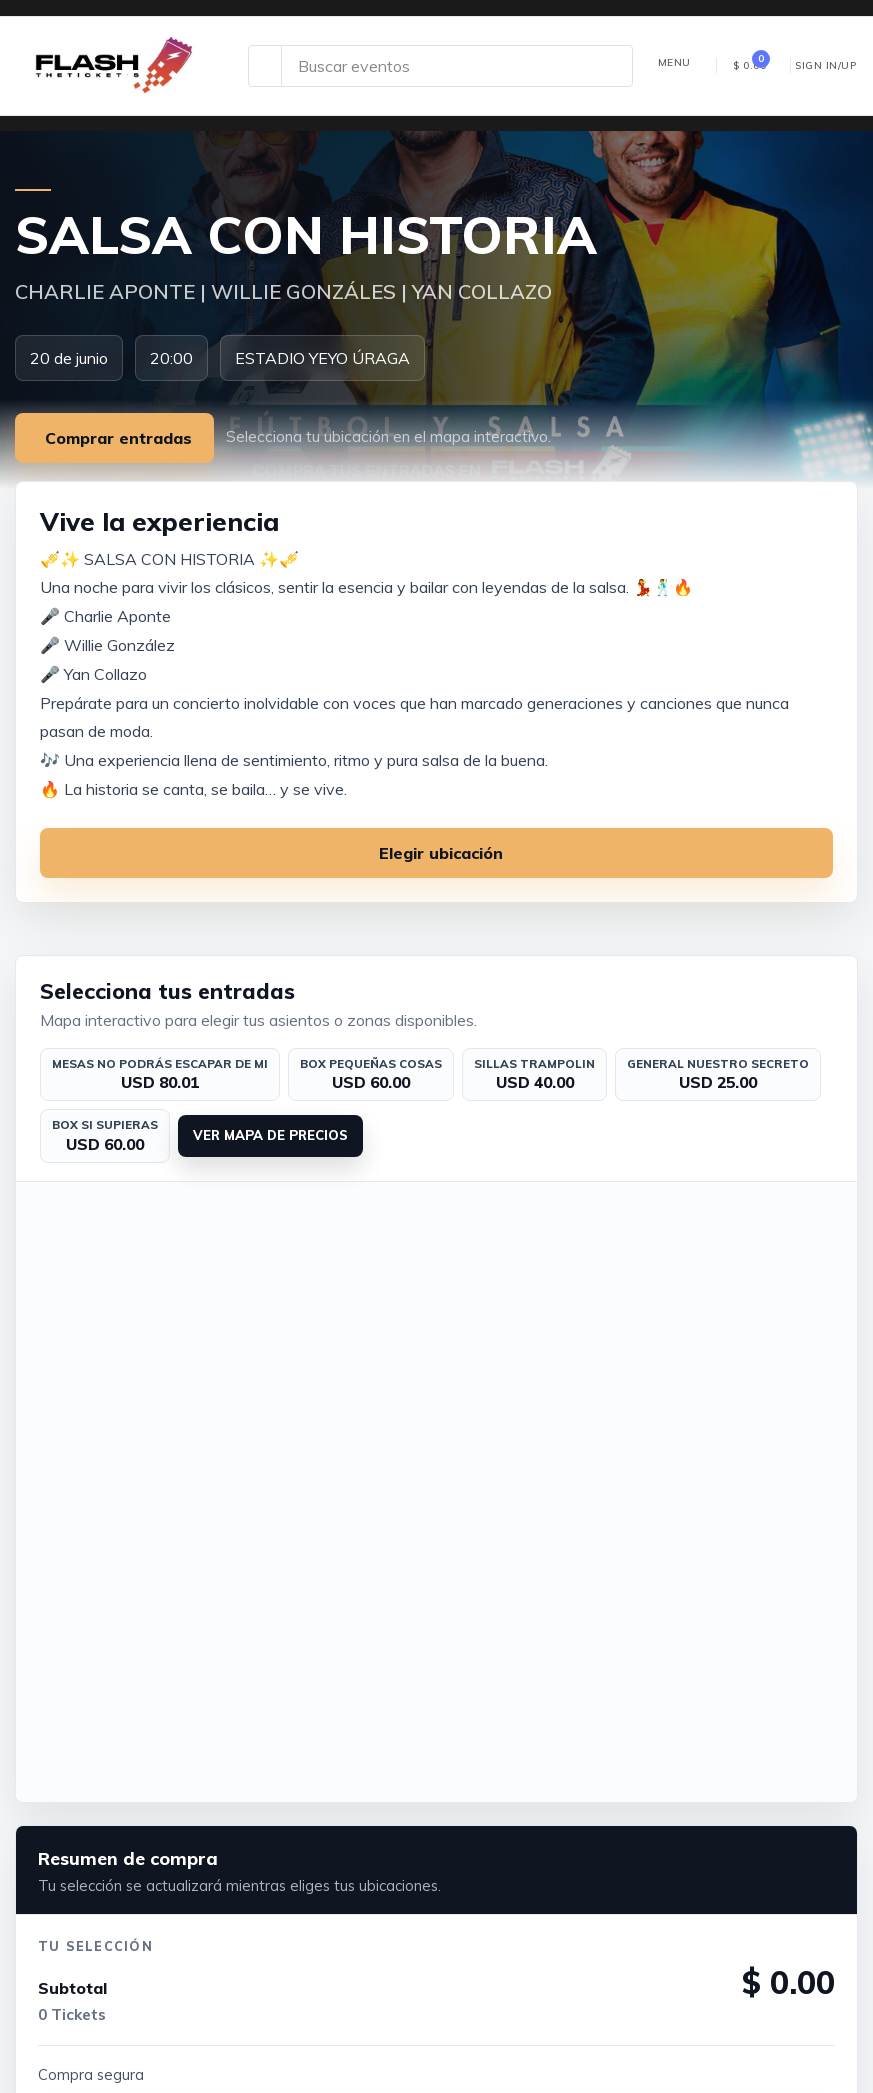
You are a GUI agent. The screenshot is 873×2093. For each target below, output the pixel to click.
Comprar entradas (118, 438)
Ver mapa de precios (270, 1135)
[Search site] (457, 66)
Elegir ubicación (441, 853)
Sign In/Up (825, 65)
